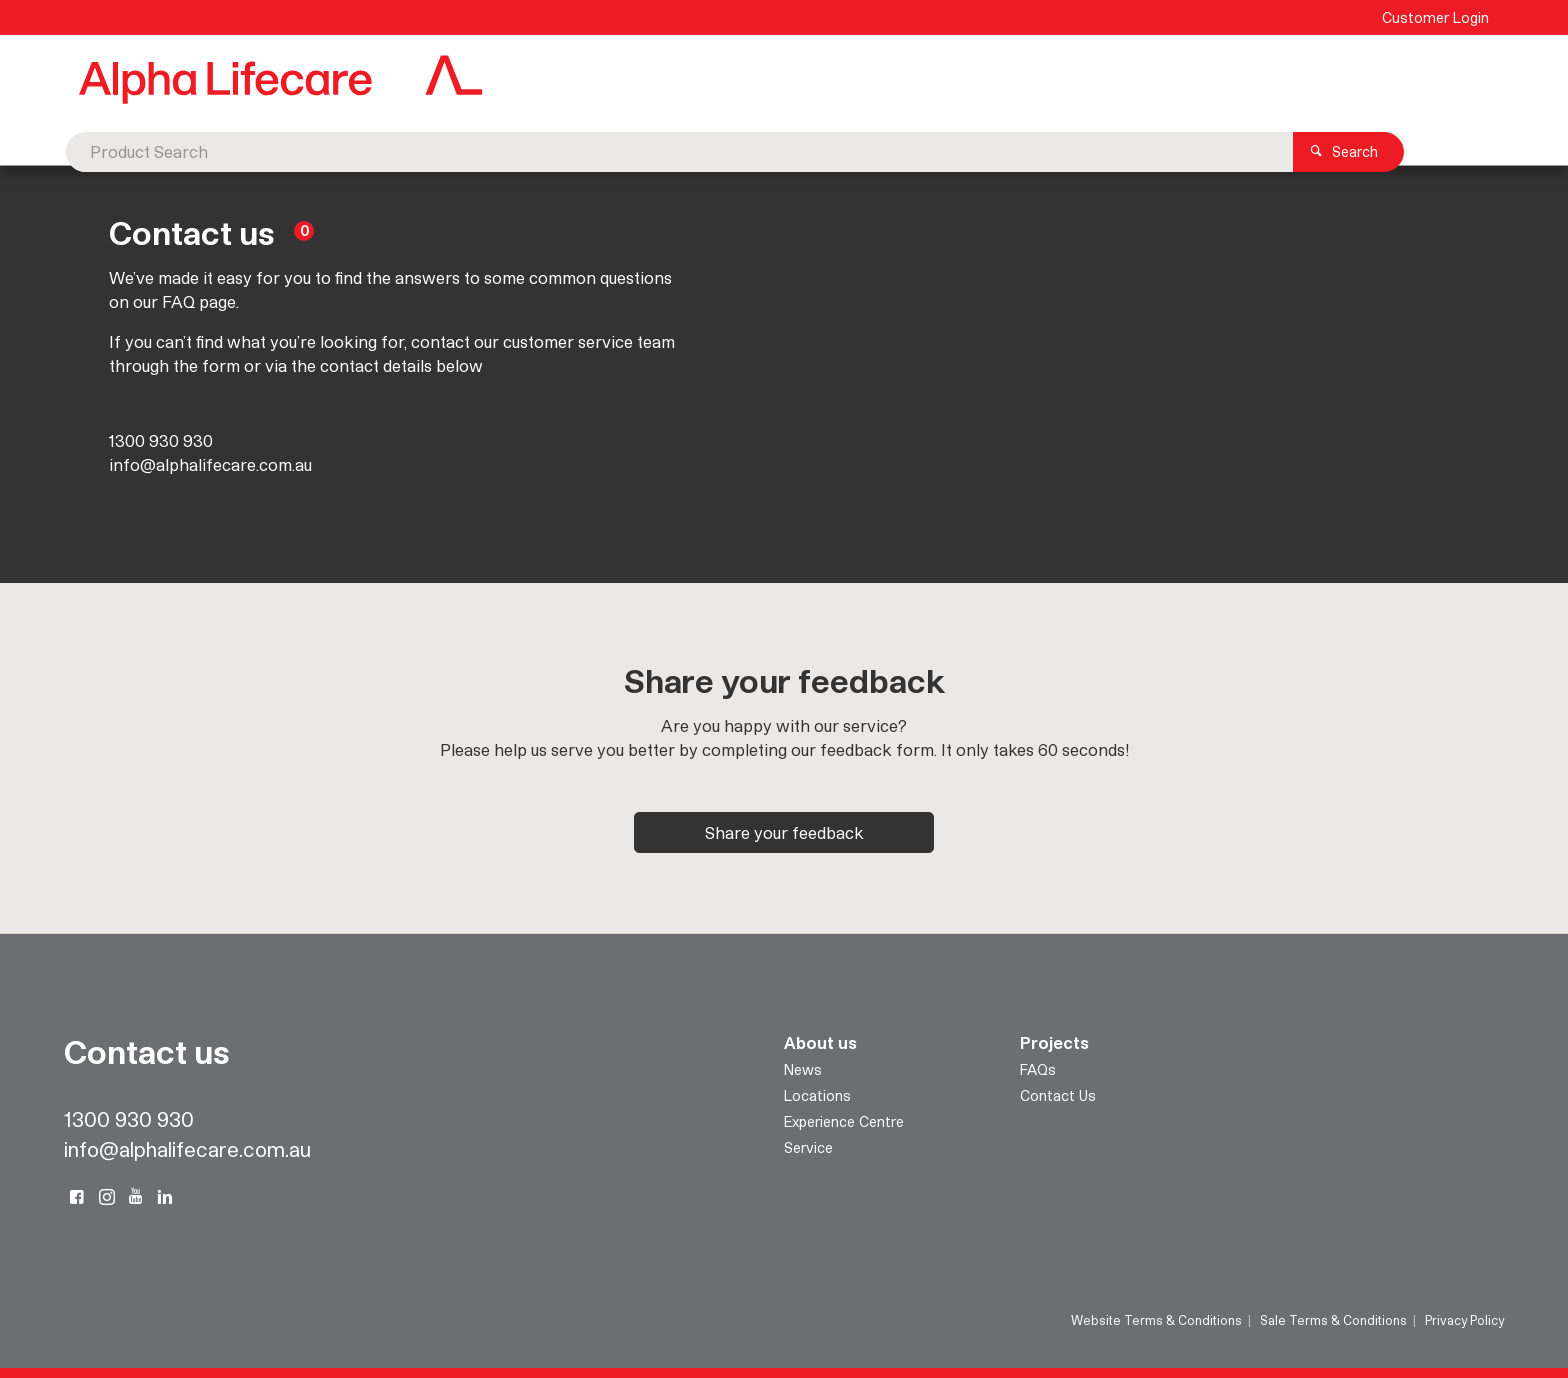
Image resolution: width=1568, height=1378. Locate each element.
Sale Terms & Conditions (1333, 1320)
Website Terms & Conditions (1156, 1320)
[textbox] (753, 80)
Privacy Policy (1464, 1320)
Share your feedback (784, 832)
